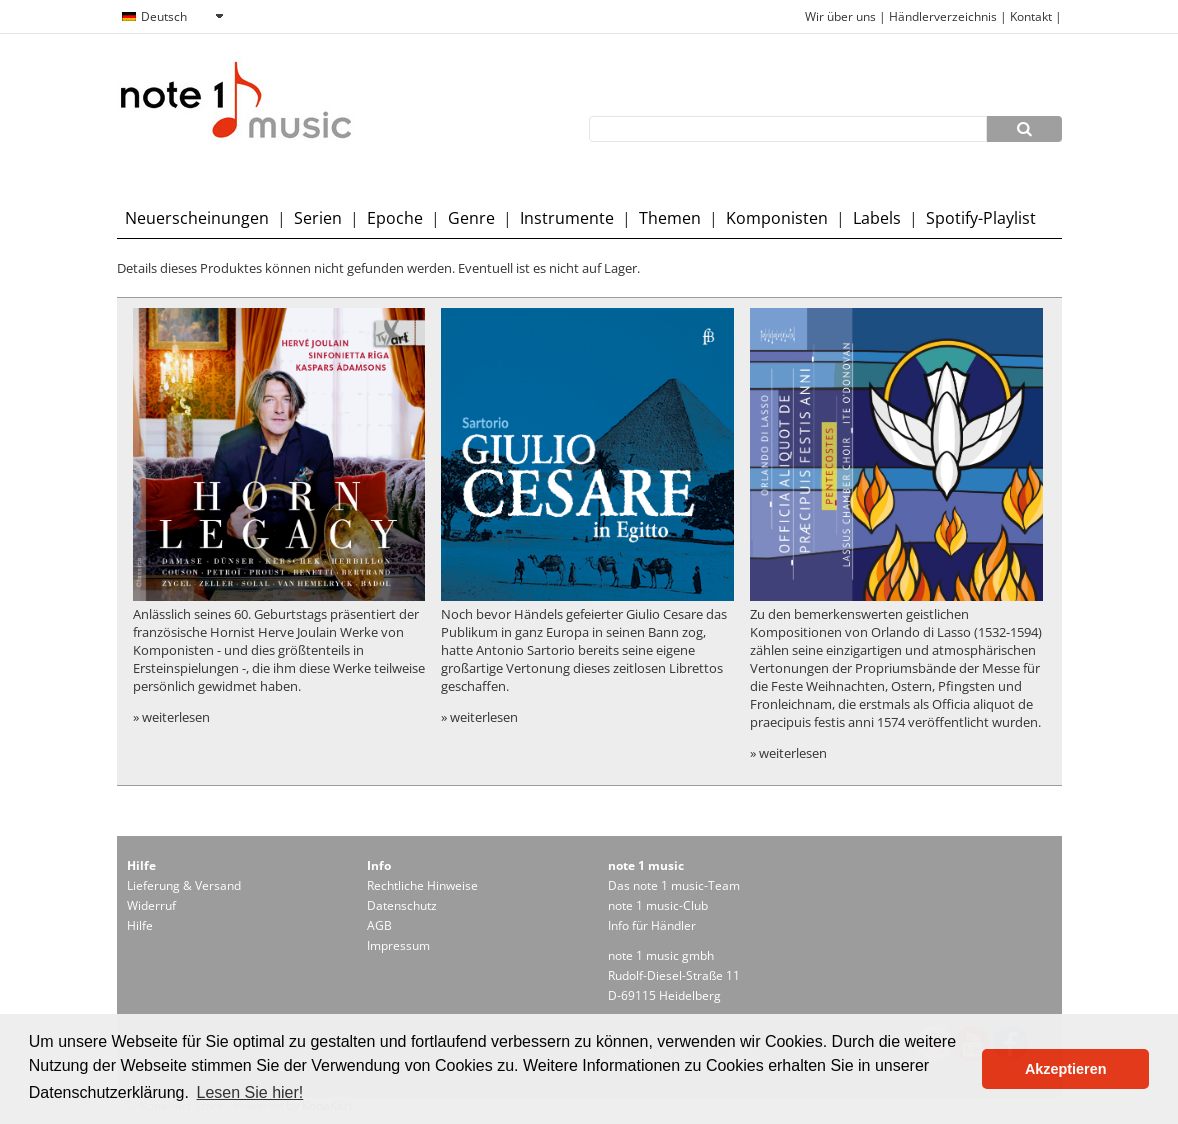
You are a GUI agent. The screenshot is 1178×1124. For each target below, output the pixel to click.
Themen (670, 218)
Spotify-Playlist (981, 218)
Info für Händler (652, 925)
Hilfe (140, 925)
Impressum (398, 945)
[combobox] (172, 17)
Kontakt (1032, 16)
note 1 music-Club (658, 905)
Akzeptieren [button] (1066, 1069)
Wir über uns (840, 16)
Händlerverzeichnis (943, 16)
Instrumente (567, 218)
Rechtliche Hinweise (422, 885)
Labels (877, 218)
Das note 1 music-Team (674, 885)
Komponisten (777, 218)
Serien (318, 218)
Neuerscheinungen (197, 218)
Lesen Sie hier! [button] (250, 1092)
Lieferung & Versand (184, 885)
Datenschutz (402, 905)
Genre (471, 218)
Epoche (395, 218)
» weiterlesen (171, 717)
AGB (379, 925)
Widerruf (151, 905)
